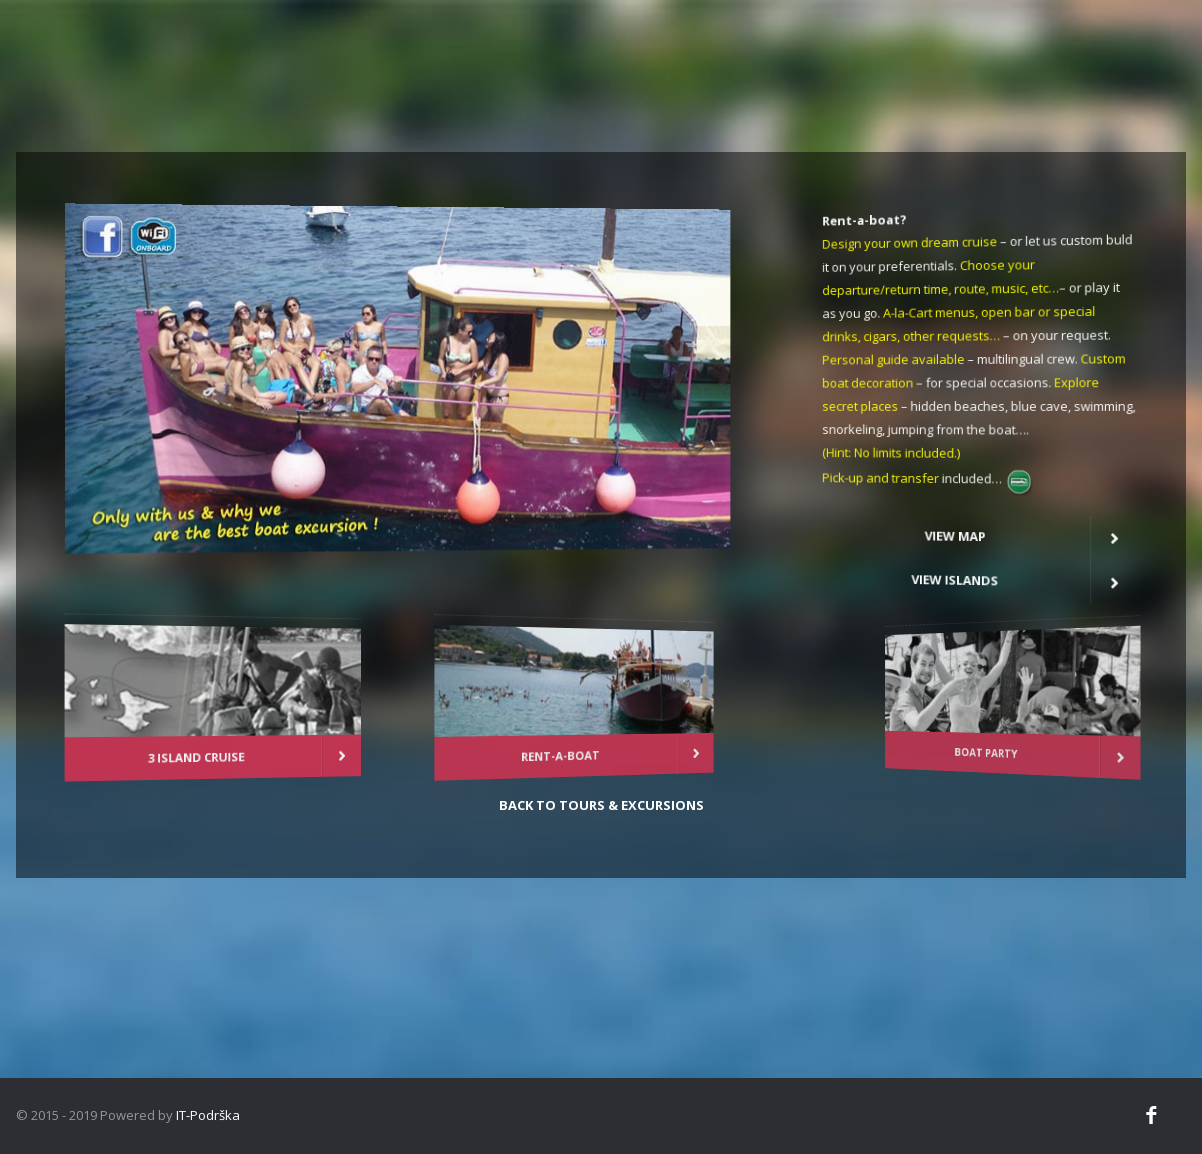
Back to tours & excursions (601, 805)
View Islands (980, 566)
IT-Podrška (206, 1115)
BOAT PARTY (1066, 743)
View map (980, 525)
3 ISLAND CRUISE (162, 751)
